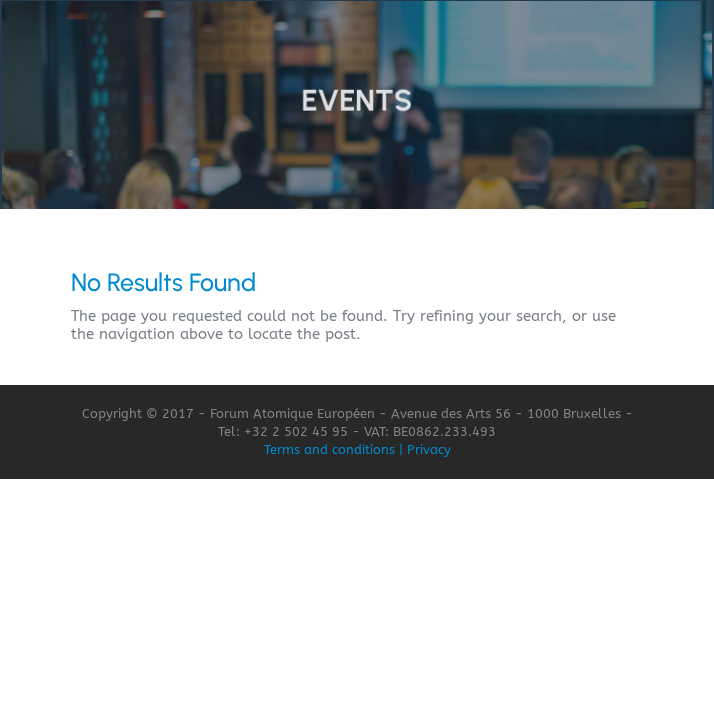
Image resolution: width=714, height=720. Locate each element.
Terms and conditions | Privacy (357, 449)
